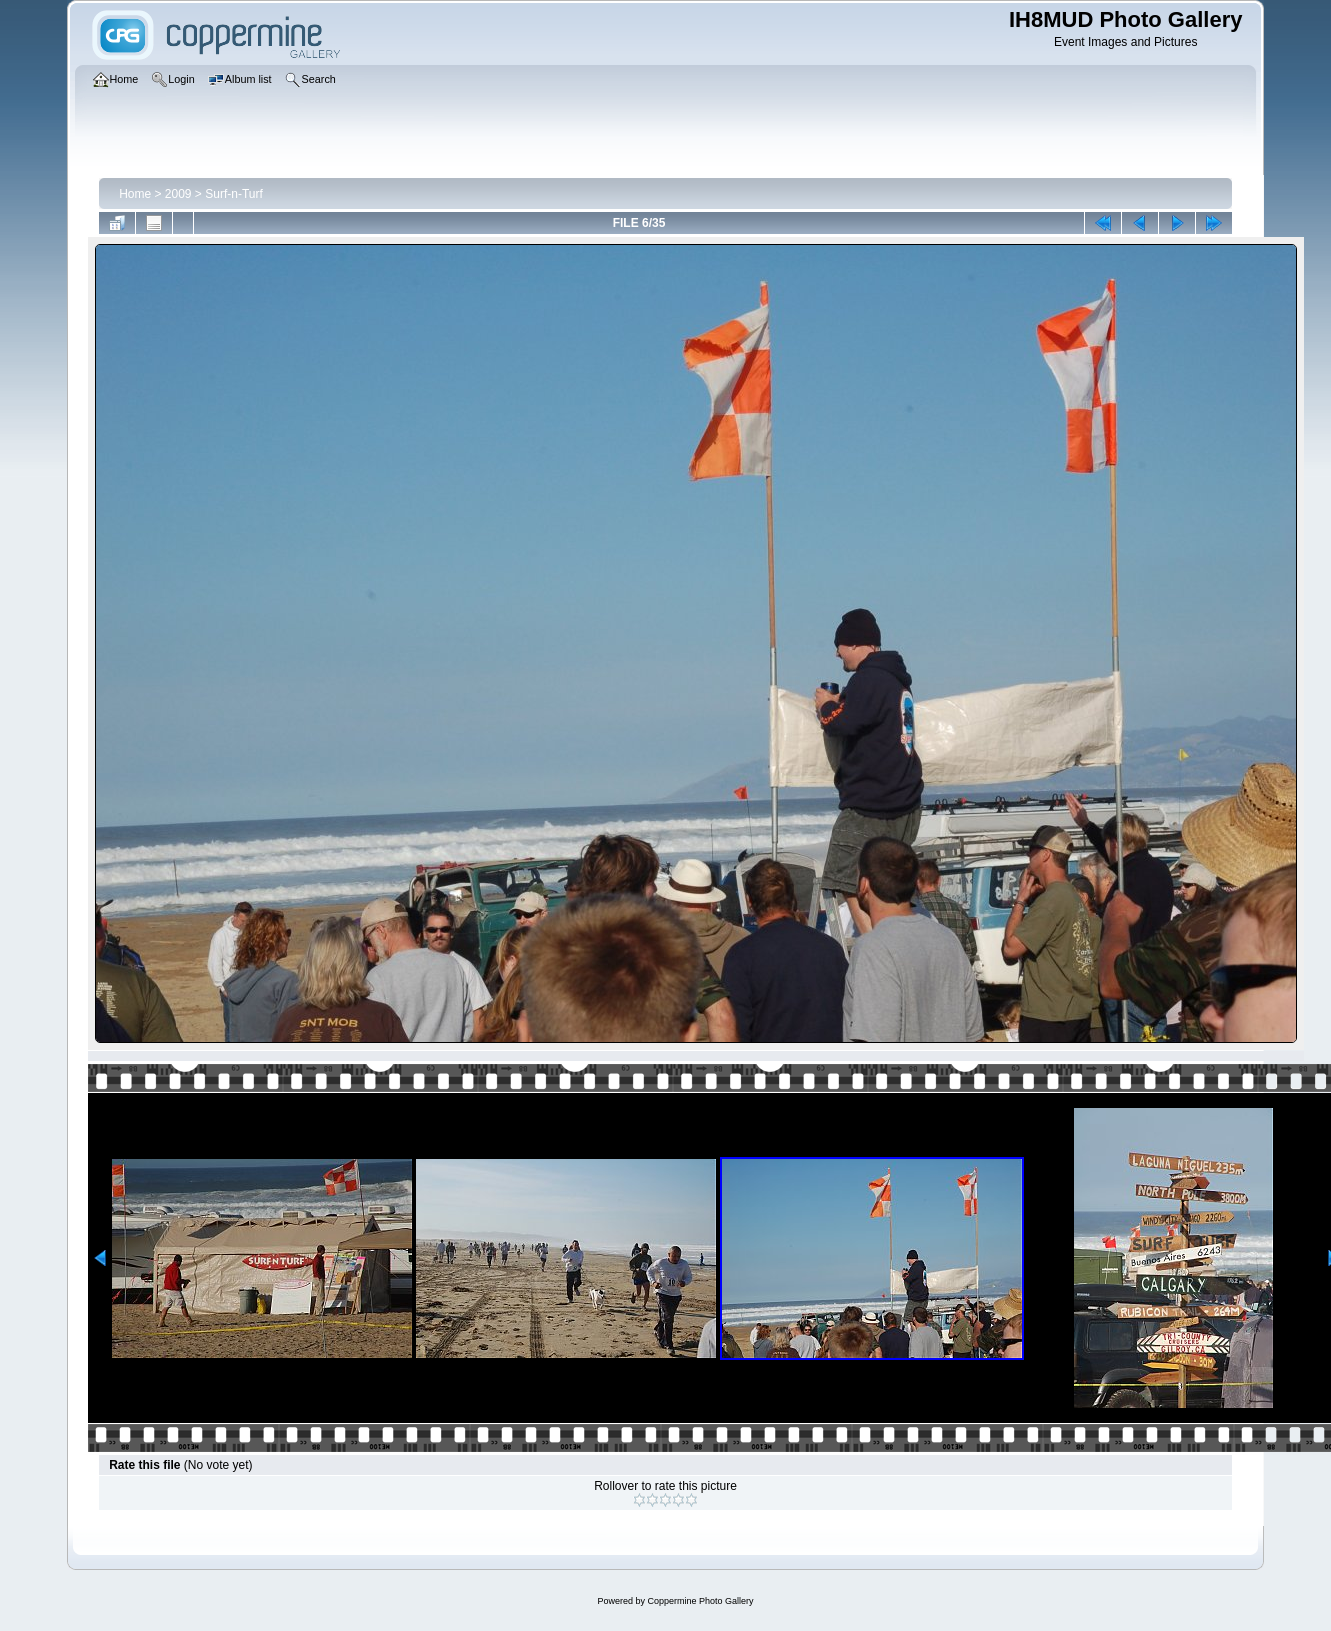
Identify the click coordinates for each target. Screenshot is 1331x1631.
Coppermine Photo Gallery (700, 1601)
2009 (178, 194)
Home (135, 194)
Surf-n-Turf (234, 194)
